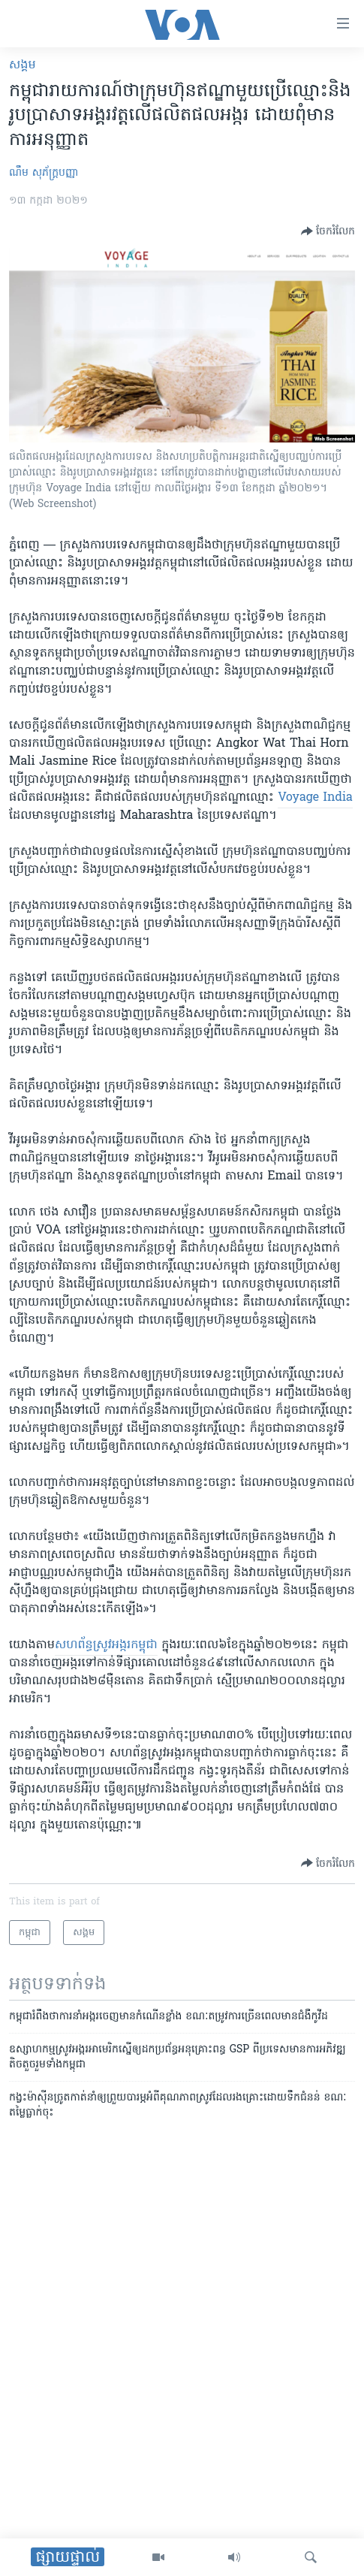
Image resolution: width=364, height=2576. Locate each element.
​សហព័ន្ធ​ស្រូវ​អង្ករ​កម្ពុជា (106, 1645)
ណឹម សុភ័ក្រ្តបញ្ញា (43, 173)
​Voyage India (315, 798)
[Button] (328, 231)
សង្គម (22, 65)
